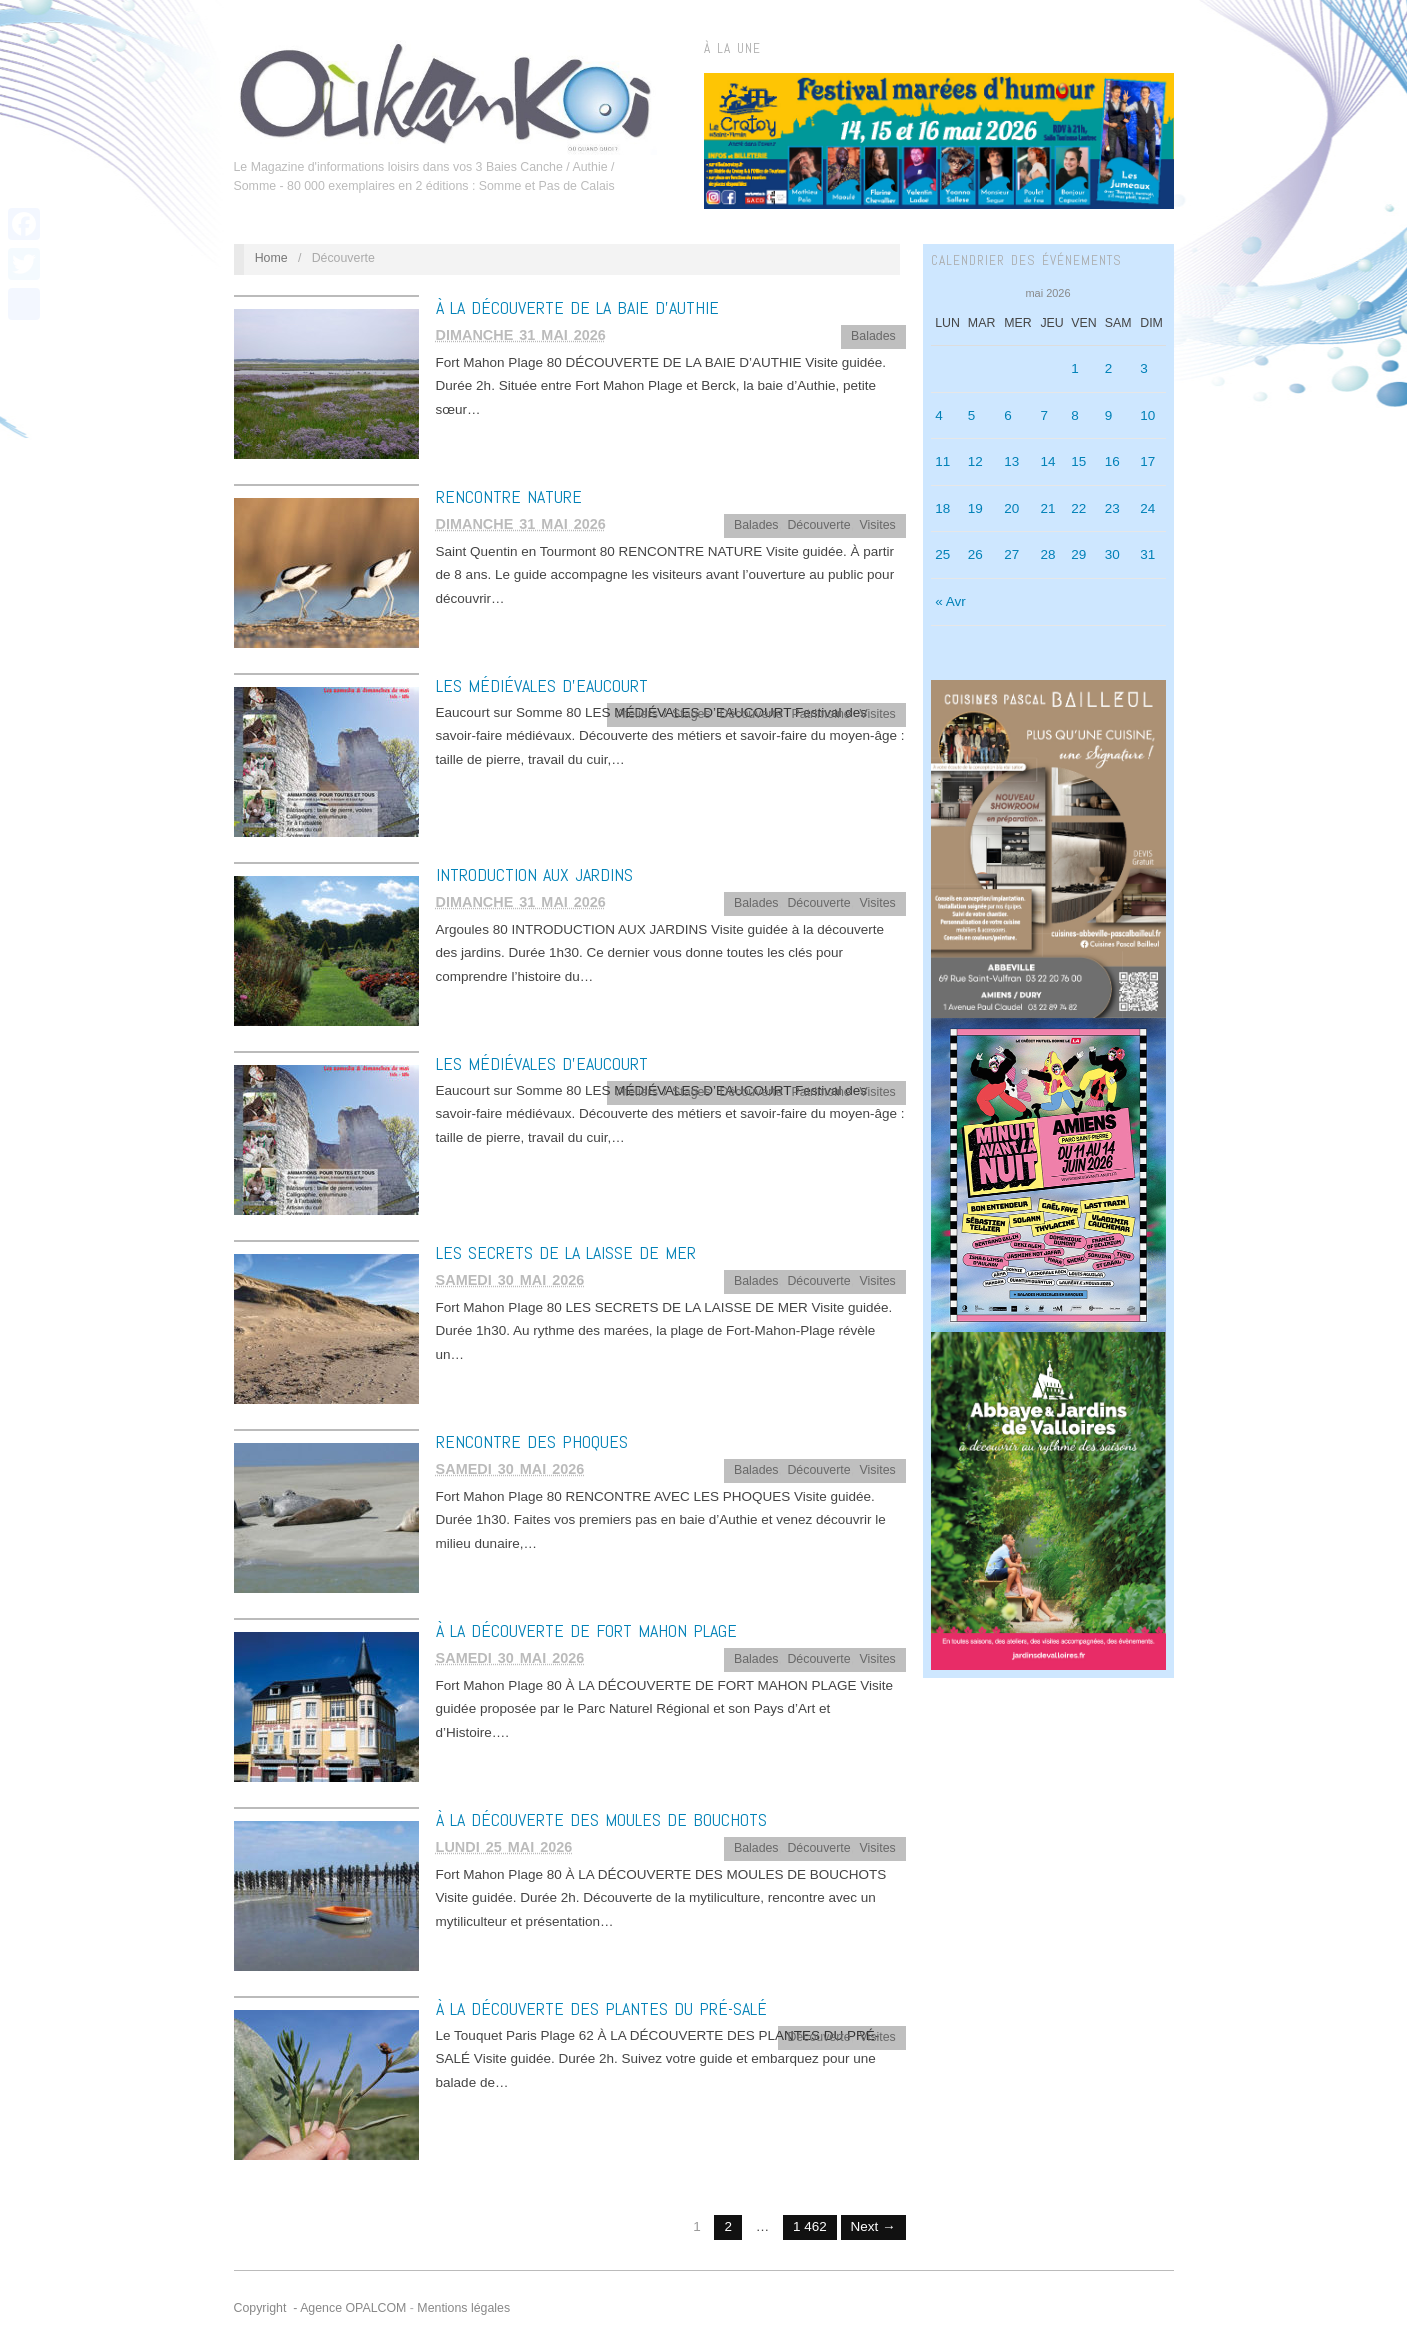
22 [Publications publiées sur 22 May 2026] (1078, 508)
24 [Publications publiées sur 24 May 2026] (1147, 508)
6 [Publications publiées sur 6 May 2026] (1008, 415)
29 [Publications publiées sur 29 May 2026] (1078, 554)
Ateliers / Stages (664, 714)
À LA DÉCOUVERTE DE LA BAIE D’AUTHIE (577, 307)
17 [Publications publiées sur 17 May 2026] (1147, 461)
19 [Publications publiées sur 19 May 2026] (975, 508)
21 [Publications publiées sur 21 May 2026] (1047, 508)
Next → (873, 2226)
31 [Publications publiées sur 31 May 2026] (1147, 554)
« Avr (950, 601)
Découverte (818, 525)
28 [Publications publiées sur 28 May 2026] (1047, 554)
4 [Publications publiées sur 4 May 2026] (939, 415)
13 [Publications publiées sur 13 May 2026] (1011, 461)
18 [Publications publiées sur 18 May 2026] (942, 508)
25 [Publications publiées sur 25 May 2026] (942, 554)
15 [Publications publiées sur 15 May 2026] (1078, 461)
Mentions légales (463, 2308)
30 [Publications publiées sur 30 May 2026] (1112, 554)
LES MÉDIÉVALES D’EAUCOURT (542, 685)
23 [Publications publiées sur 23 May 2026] (1112, 508)
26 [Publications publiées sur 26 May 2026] (975, 554)
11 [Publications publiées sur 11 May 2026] (942, 461)
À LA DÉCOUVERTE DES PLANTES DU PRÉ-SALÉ (601, 2008)
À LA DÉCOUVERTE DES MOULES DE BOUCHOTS (601, 1819)
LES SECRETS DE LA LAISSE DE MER (566, 1252)
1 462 (810, 2226)
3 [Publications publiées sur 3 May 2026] (1144, 368)
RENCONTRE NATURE (509, 496)
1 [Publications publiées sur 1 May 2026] (1075, 368)
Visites (878, 525)
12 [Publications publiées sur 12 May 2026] (975, 461)
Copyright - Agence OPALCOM (320, 2308)
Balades (873, 336)
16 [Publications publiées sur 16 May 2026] (1112, 461)
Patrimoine (821, 714)
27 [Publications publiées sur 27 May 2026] (1011, 554)
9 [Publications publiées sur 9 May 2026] (1109, 415)
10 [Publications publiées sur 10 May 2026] (1147, 415)
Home (271, 258)
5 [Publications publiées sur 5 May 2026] (972, 415)
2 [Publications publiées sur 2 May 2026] (1109, 368)
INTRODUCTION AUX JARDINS (534, 874)
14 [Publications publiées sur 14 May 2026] (1047, 461)
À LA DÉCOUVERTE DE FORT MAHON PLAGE (586, 1630)
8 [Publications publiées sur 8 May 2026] (1075, 415)
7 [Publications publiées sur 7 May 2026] (1044, 415)
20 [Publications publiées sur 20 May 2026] (1011, 508)
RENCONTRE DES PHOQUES (532, 1441)
